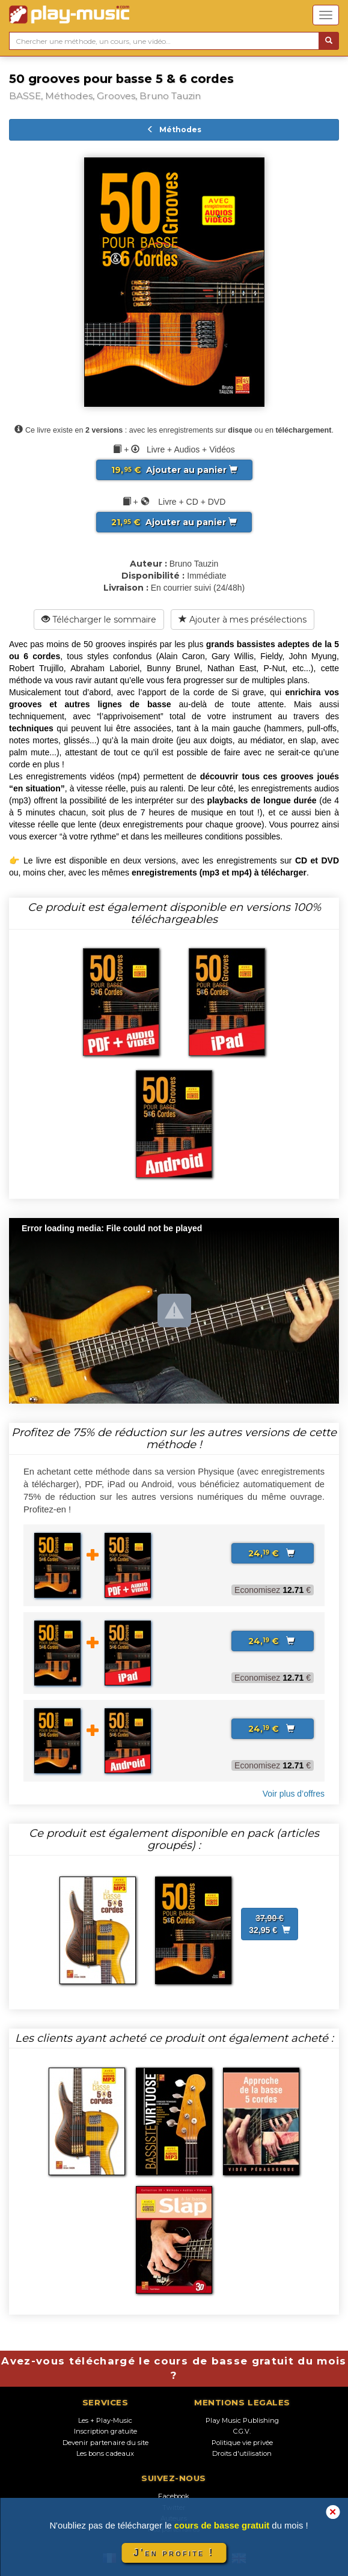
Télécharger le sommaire (98, 619)
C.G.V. (242, 2431)
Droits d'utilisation (242, 2453)
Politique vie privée (242, 2442)
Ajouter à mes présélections (243, 619)
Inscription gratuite (105, 2431)
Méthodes (174, 129)
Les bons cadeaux (105, 2453)
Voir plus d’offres (294, 1793)
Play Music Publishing (242, 2420)
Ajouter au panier (174, 469)
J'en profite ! (173, 2553)
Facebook (173, 2496)
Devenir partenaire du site (105, 2442)
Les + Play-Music (105, 2420)
